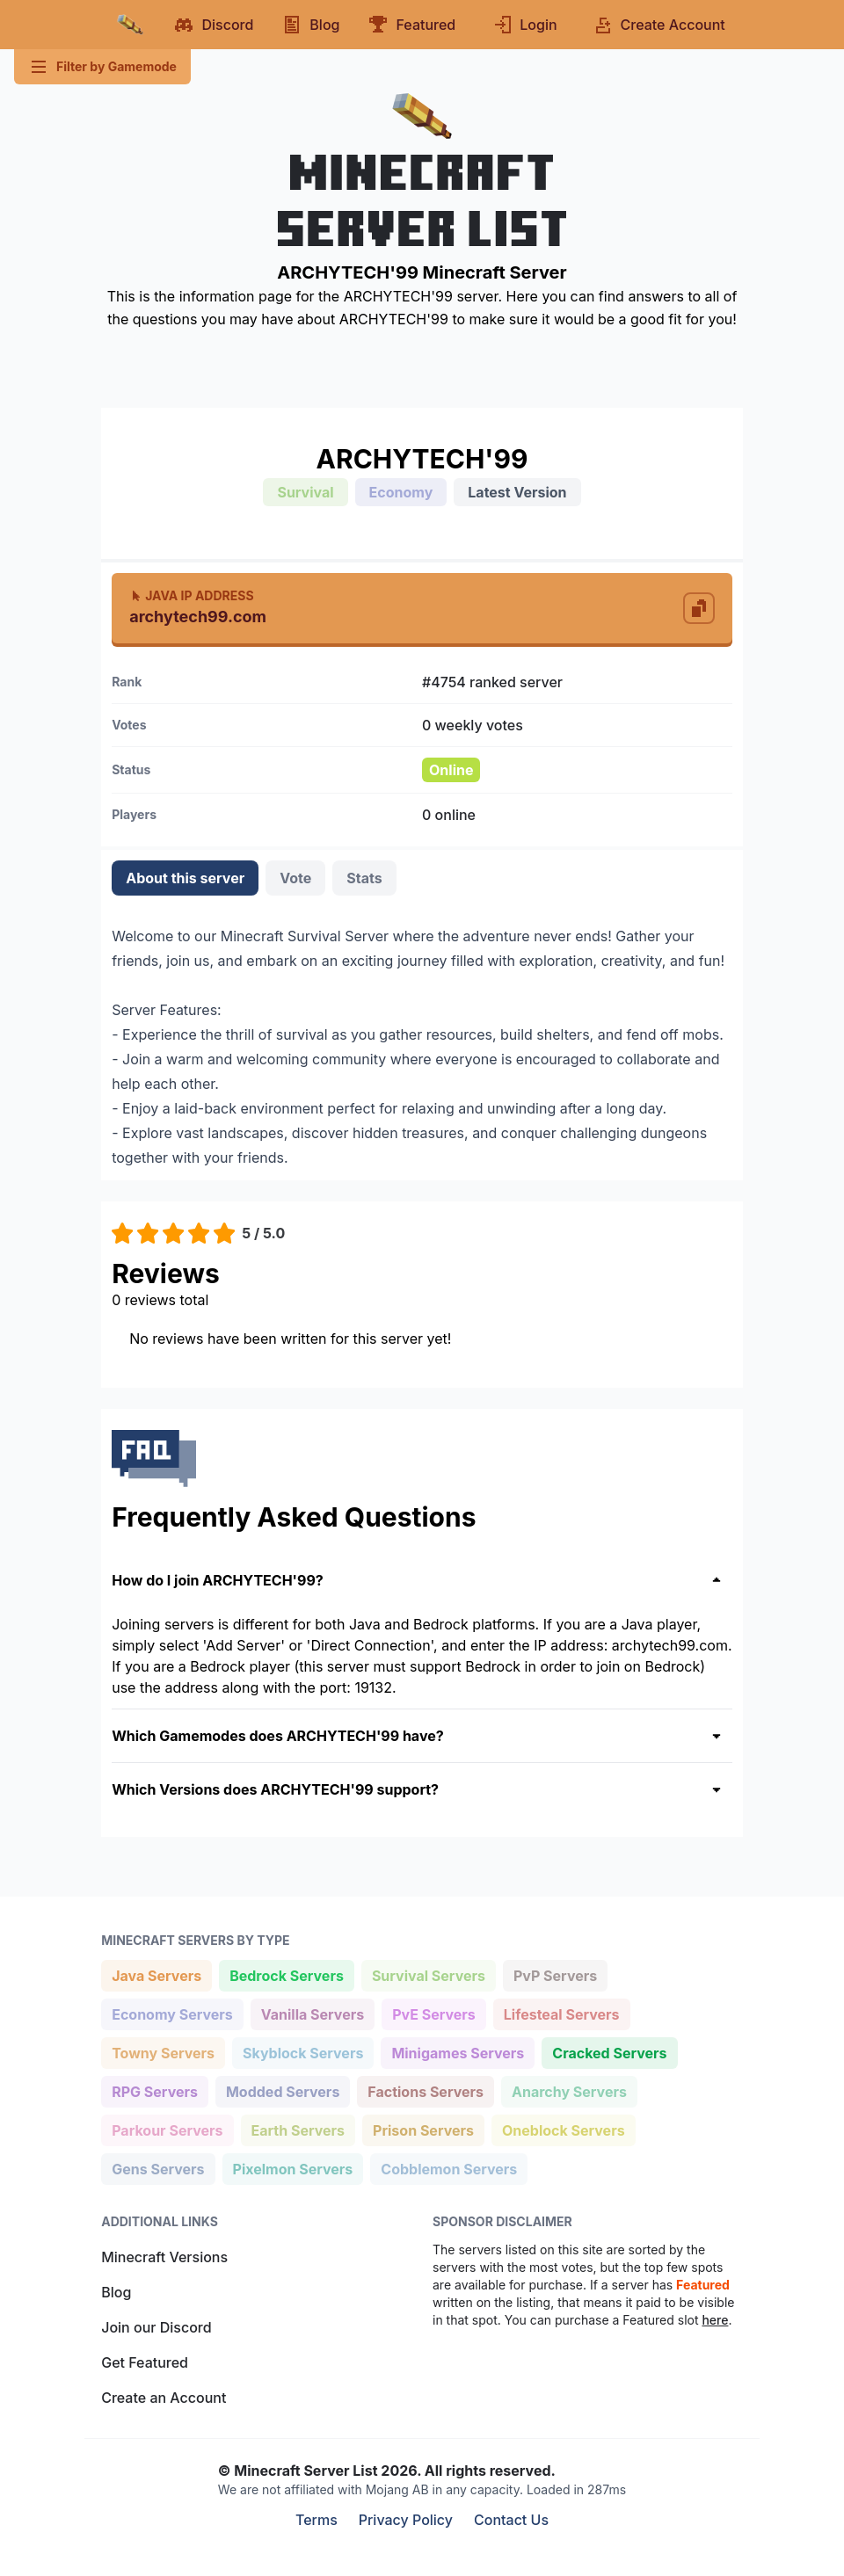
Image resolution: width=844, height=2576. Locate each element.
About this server (185, 878)
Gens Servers (157, 2168)
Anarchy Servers (569, 2090)
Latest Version (517, 492)
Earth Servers (298, 2129)
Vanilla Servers (312, 2013)
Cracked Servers (608, 2052)
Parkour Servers (166, 2129)
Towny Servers (163, 2052)
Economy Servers (172, 2013)
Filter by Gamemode (102, 66)
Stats (364, 878)
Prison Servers (423, 2129)
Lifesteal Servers (561, 2013)
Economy (401, 492)
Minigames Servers (457, 2052)
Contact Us (511, 2520)
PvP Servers (555, 1974)
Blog (116, 2292)
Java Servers (156, 1974)
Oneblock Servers (563, 2129)
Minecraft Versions (164, 2257)
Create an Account (163, 2397)
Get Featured (144, 2362)
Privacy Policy (406, 2520)
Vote (295, 878)
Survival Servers (428, 1974)
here (715, 2319)
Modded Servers (282, 2090)
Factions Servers (425, 2090)
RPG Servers (154, 2090)
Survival (305, 492)
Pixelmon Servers (292, 2168)
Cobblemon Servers (448, 2168)
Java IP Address (191, 595)
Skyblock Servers (302, 2052)
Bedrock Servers (286, 1974)
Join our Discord (156, 2327)
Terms (316, 2520)
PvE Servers (433, 2013)
